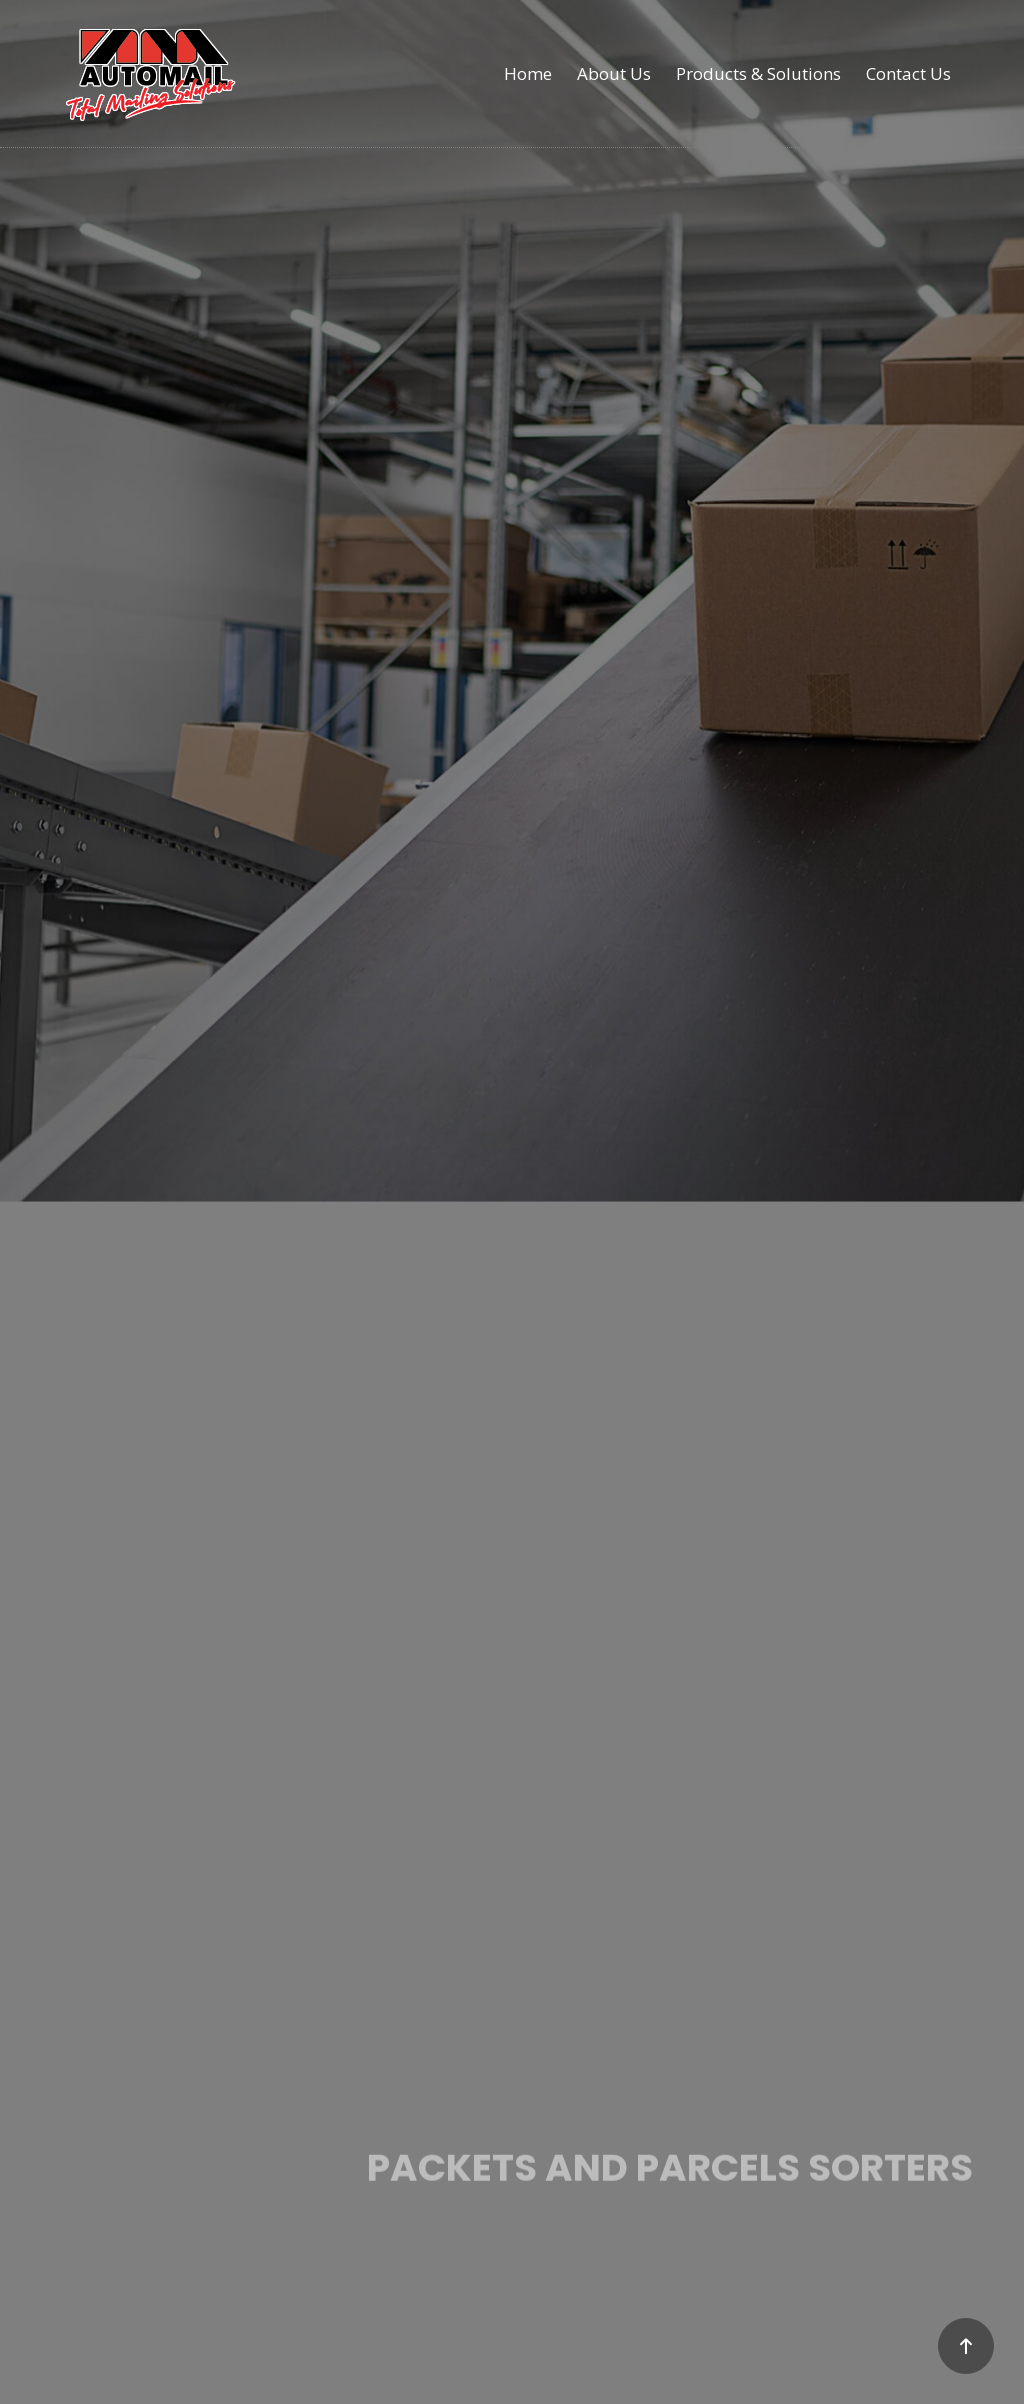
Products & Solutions (758, 73)
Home (528, 73)
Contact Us (908, 73)
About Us (614, 73)
